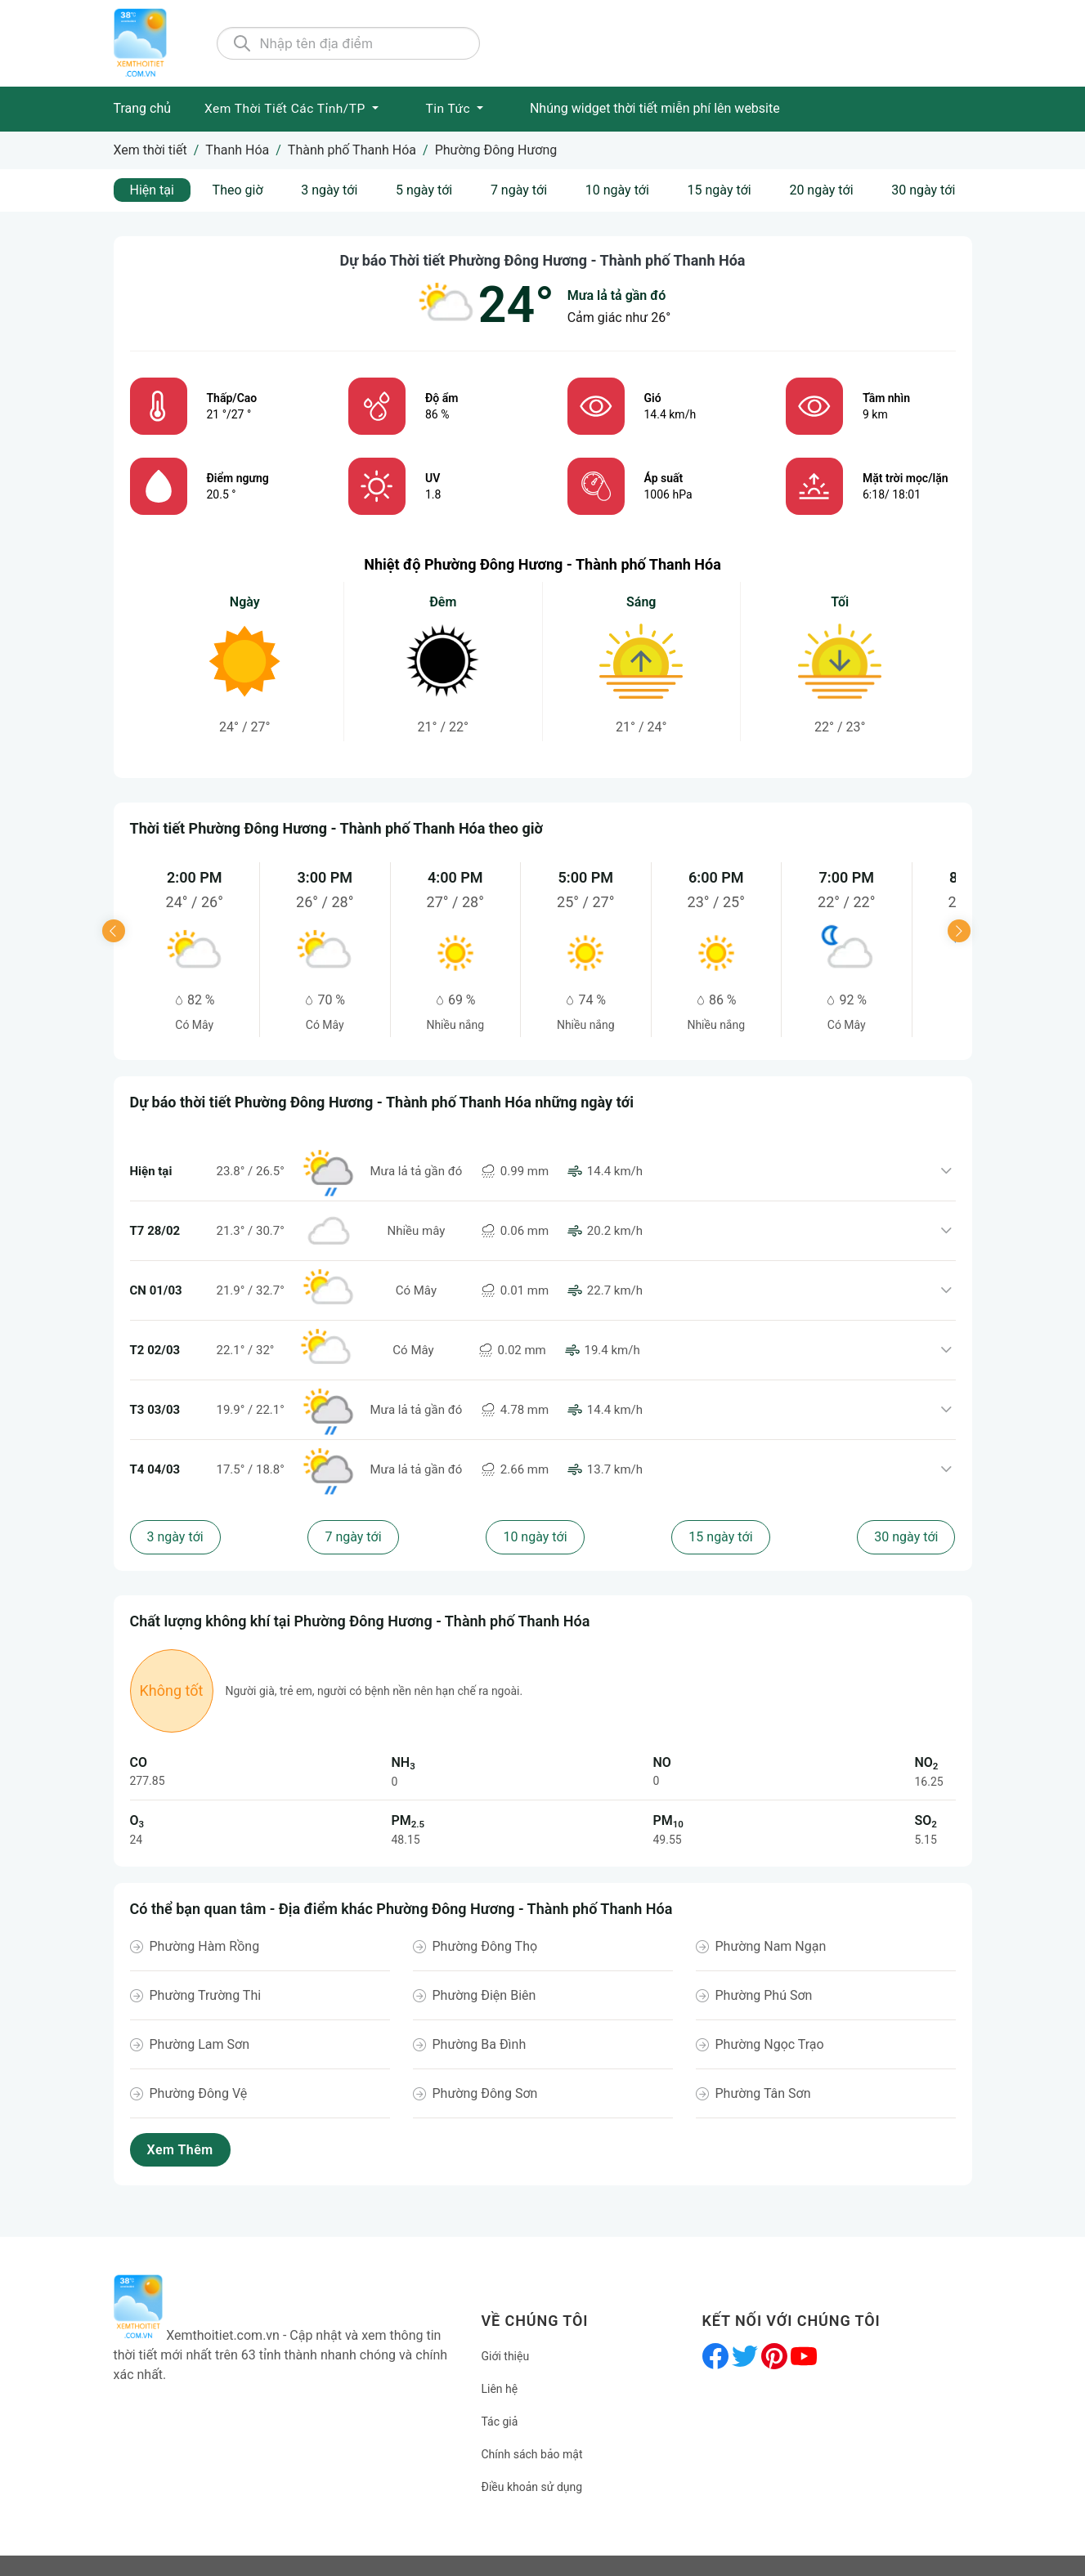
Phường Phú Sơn (764, 1995)
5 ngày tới (424, 190)
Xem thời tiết (150, 150)
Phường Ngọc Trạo (769, 2044)
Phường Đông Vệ (199, 2093)
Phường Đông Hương (496, 150)
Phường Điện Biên (484, 1995)
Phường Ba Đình (480, 2044)
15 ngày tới (719, 190)
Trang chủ (143, 108)
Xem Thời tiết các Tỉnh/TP (286, 108)
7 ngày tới (519, 190)
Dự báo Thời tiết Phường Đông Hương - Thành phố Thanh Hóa (543, 260)
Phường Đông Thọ (485, 1946)
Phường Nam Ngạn (771, 1946)
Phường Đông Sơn (485, 2093)
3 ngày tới (329, 190)
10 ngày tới (617, 190)
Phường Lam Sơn (200, 2044)
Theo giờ (238, 190)
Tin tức (449, 108)
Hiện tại (152, 190)
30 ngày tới (923, 190)
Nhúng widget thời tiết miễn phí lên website (655, 108)
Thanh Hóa (237, 150)
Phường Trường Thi (206, 1995)
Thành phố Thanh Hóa (352, 150)
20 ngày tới (821, 190)
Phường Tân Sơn (763, 2093)
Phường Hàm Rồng (205, 1946)
